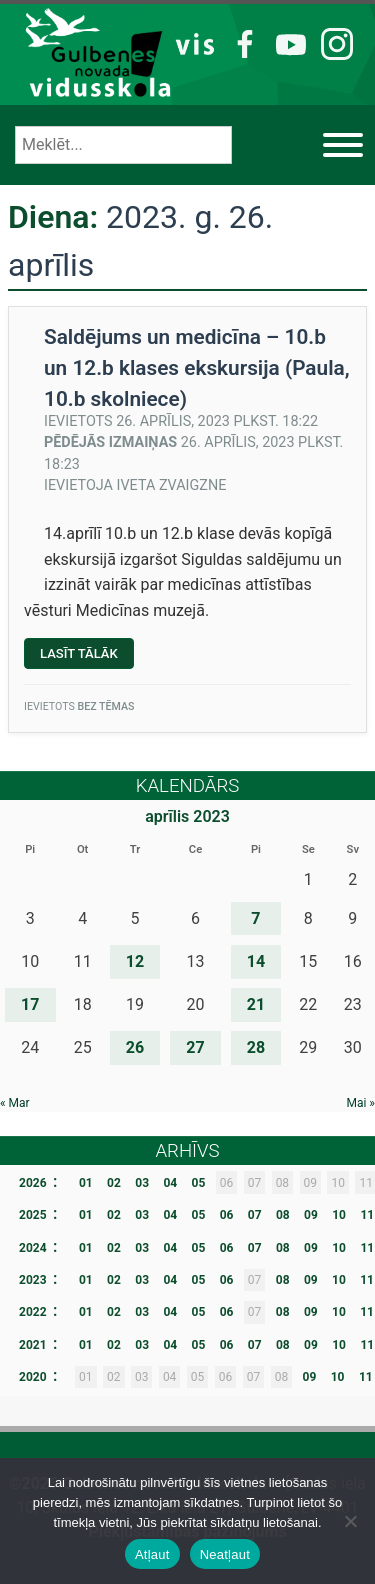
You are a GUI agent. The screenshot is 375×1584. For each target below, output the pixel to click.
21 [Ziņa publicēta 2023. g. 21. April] (256, 1004)
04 (170, 1183)
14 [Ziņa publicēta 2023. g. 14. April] (256, 961)
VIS (195, 42)
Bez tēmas (105, 706)
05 (199, 1183)
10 (339, 1215)
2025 (33, 1215)
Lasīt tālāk (87, 657)
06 (227, 1215)
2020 (33, 1377)
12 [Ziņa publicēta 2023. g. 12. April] (135, 961)
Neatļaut (225, 1554)
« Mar (15, 1103)
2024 (33, 1248)
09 (311, 1215)
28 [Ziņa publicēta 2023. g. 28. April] (256, 1047)
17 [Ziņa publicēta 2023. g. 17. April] (30, 1004)
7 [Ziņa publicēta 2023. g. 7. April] (255, 918)
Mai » (360, 1103)
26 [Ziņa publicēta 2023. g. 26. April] (135, 1047)
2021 (33, 1345)
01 (86, 1183)
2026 (33, 1183)
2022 (33, 1312)
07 (255, 1215)
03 (142, 1183)
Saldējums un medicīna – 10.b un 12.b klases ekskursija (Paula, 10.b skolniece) (197, 368)
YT (287, 42)
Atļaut (152, 1554)
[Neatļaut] (350, 1521)
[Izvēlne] (343, 145)
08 (283, 1215)
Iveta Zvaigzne (172, 485)
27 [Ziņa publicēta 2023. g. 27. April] (195, 1047)
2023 (33, 1280)
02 (114, 1183)
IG (331, 42)
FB (241, 42)
